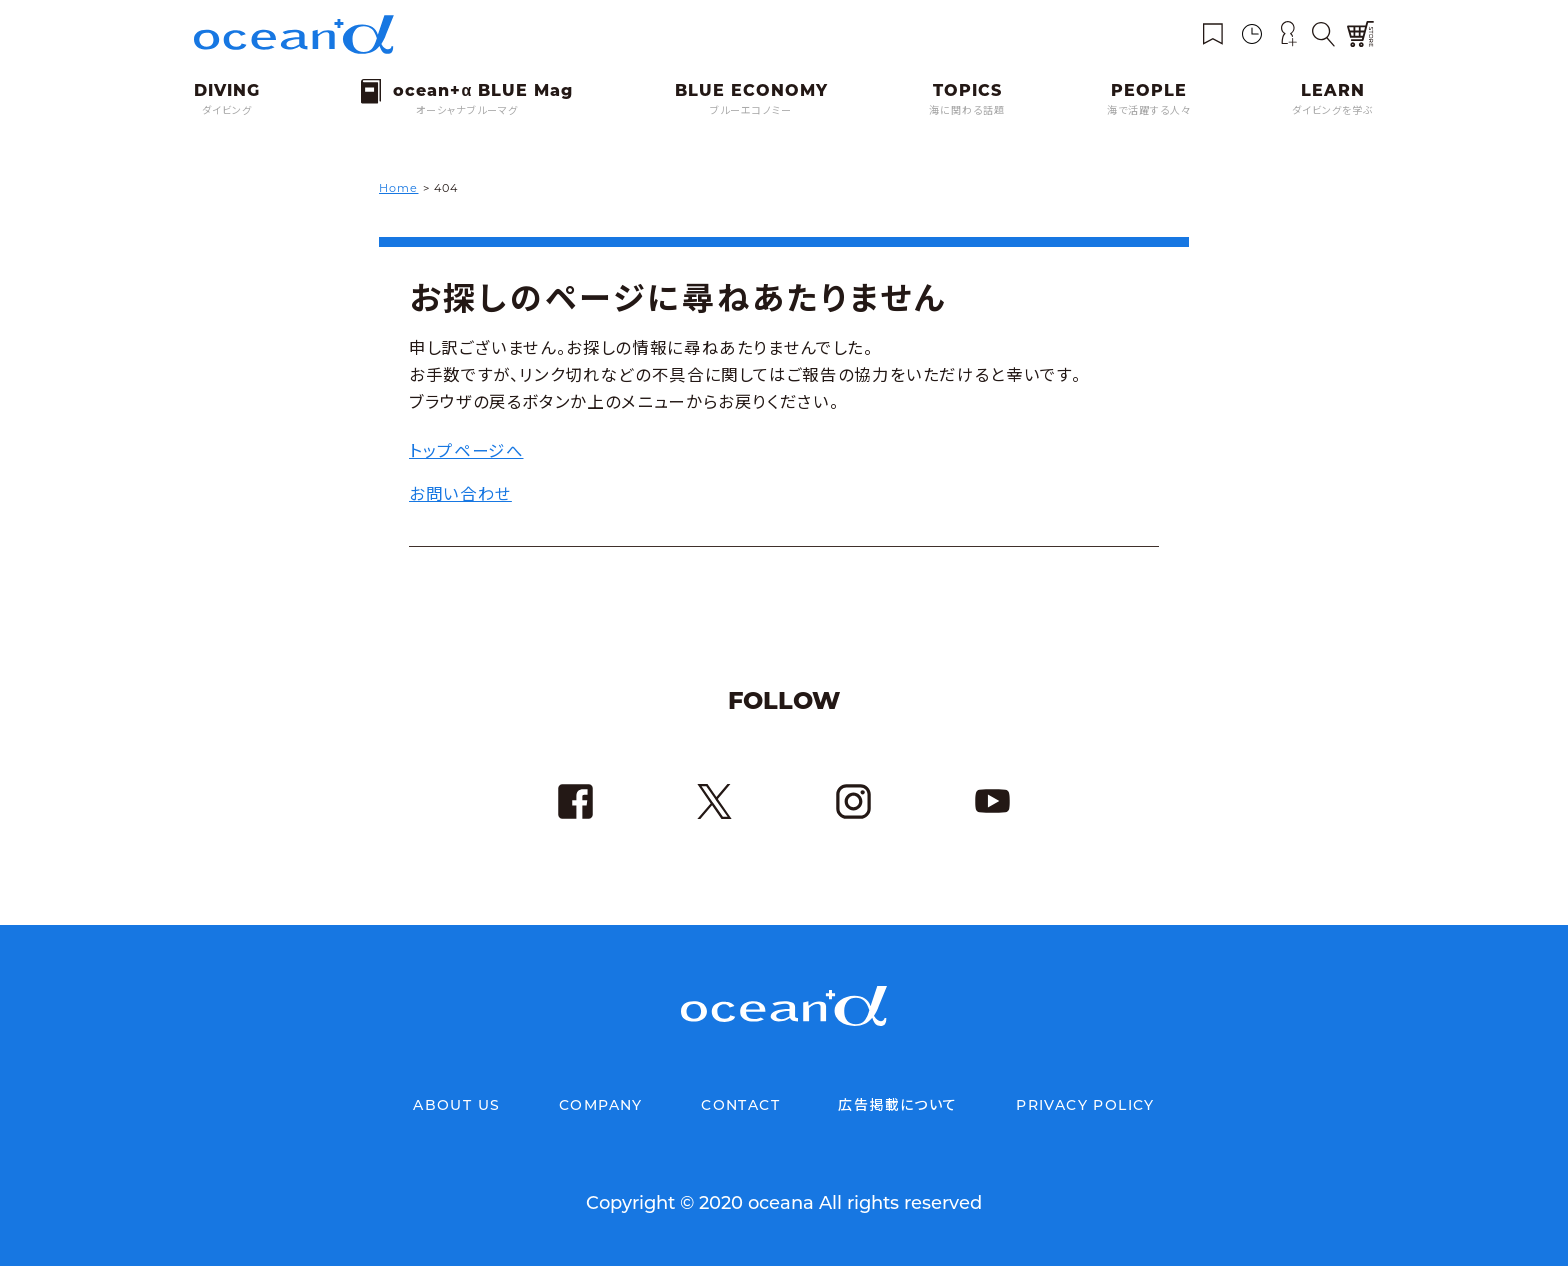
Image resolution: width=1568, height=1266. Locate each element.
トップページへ (466, 450)
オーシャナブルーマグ (467, 110)
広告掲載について (897, 1105)
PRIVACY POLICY (1085, 1105)
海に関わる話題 (967, 110)
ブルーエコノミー (751, 110)
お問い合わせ (460, 493)
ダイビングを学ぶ (1333, 110)
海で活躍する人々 (1149, 110)
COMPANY (601, 1105)
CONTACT (740, 1105)
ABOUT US (456, 1105)
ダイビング (227, 110)
